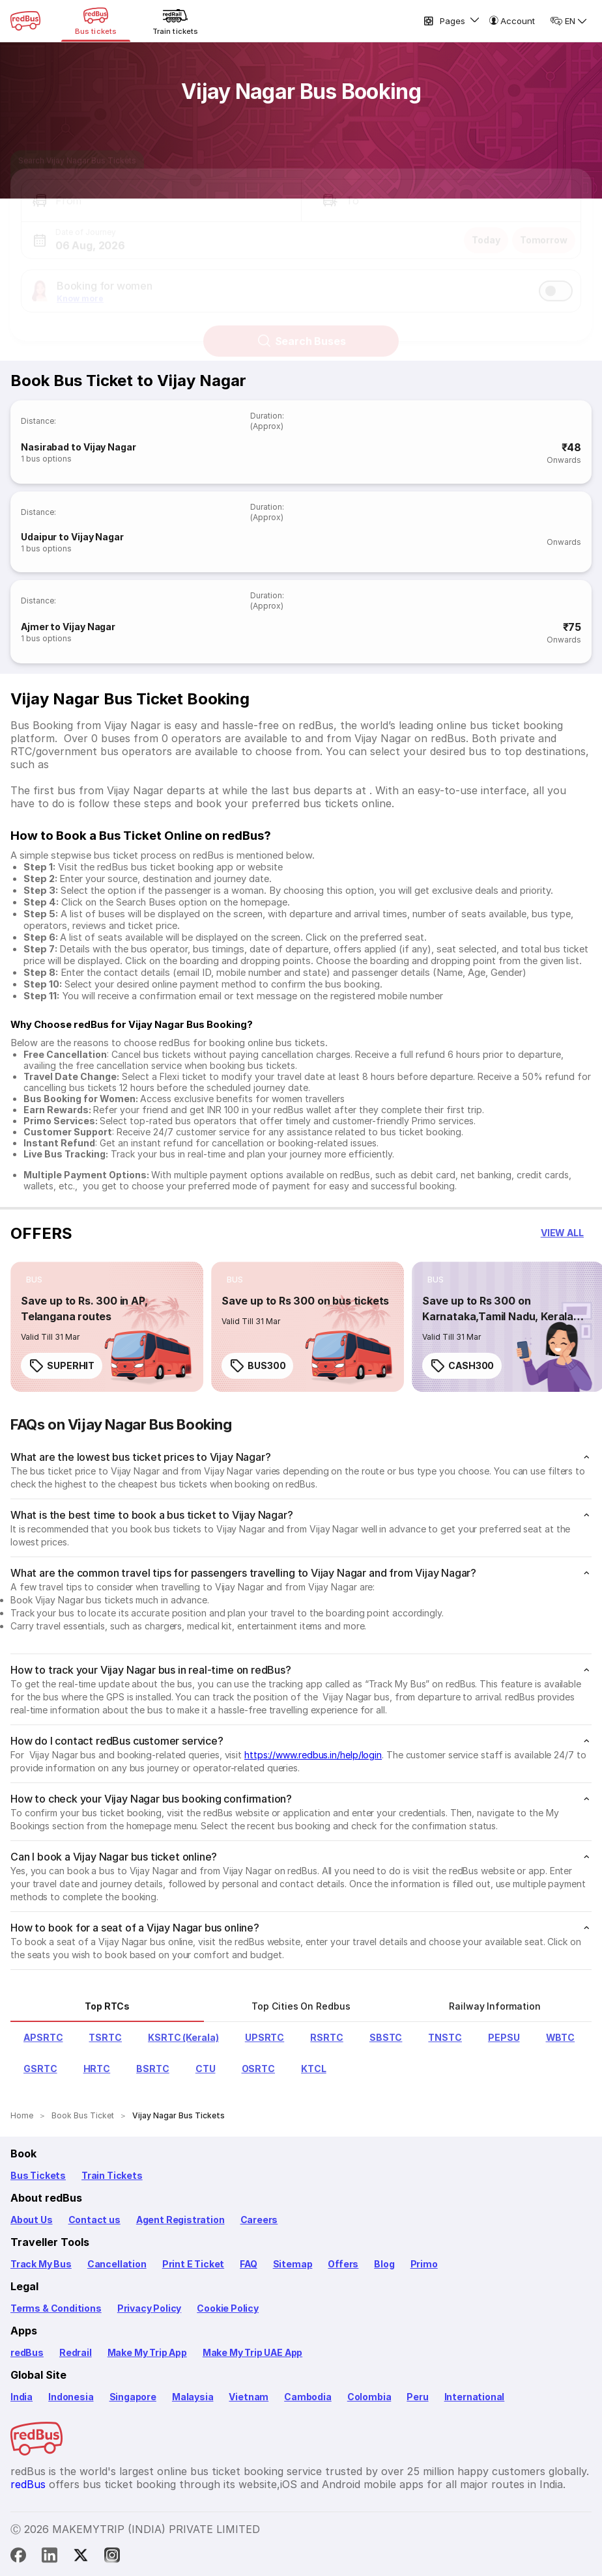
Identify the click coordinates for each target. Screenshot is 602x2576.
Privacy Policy (149, 2308)
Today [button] (486, 228)
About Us (31, 2219)
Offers (343, 2263)
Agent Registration (180, 2219)
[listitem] (34, 1280)
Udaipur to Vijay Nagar (72, 536)
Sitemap (293, 2263)
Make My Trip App (147, 2352)
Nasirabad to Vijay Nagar (78, 446)
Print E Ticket (193, 2263)
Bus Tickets (38, 2175)
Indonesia (70, 2396)
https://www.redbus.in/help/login (313, 1754)
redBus (27, 2352)
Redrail (75, 2352)
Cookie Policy (228, 2308)
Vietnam (248, 2396)
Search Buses (301, 329)
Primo (424, 2263)
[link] (106, 1327)
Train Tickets (112, 2175)
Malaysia (193, 2396)
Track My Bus (41, 2263)
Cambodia (308, 2396)
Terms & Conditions (56, 2308)
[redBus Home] (25, 21)
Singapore (132, 2396)
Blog (384, 2263)
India (21, 2396)
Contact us (94, 2219)
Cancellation (117, 2263)
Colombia (369, 2396)
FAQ (248, 2263)
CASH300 (462, 1366)
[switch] (556, 279)
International (474, 2396)
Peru (417, 2396)
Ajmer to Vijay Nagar (68, 626)
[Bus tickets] (95, 20)
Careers (259, 2219)
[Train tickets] (175, 20)
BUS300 (257, 1366)
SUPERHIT (61, 1366)
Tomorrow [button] (543, 228)
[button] (161, 189)
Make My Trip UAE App (252, 2352)
